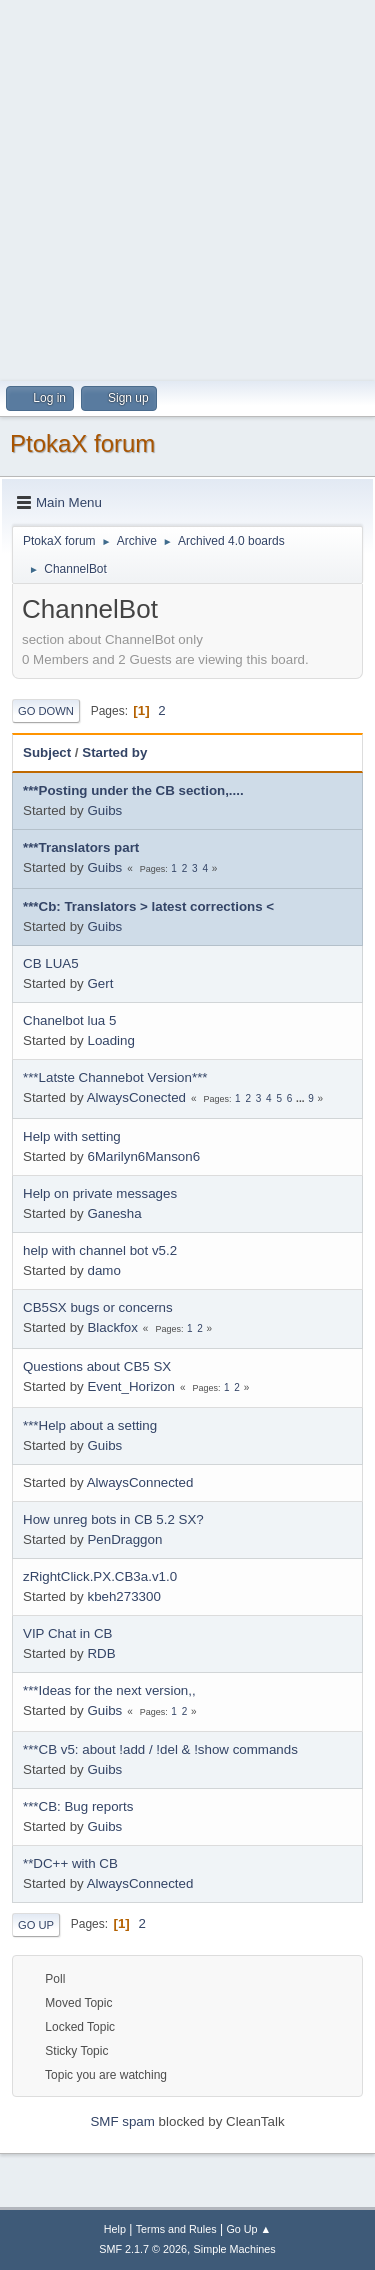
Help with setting (72, 1136)
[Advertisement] (187, 187)
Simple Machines (235, 2249)
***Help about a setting (90, 1425)
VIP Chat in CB (67, 1633)
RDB (101, 1653)
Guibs (104, 810)
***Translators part (81, 847)
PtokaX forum (82, 443)
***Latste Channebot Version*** (115, 1077)
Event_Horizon (130, 1386)
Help (115, 2229)
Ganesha (114, 1213)
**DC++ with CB (70, 1863)
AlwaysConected (136, 1097)
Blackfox (112, 1327)
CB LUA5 (51, 963)
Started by (114, 752)
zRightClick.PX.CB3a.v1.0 (100, 1576)
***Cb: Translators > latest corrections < (148, 906)
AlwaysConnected (140, 1482)
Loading (110, 1040)
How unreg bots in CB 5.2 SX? (113, 1519)
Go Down (46, 711)
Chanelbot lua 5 (69, 1020)
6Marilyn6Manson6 (143, 1156)
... (301, 1098)
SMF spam (122, 2121)
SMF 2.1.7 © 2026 (143, 2249)
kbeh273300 (123, 1596)
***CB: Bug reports (78, 1806)
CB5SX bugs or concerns (98, 1307)
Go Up (36, 1925)
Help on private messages (100, 1193)
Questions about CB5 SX (97, 1366)
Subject (47, 752)
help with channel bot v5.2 (100, 1250)
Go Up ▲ (248, 2229)
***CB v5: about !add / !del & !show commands (160, 1749)
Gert (100, 983)
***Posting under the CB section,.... (133, 790)
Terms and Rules (176, 2229)
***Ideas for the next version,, (109, 1690)
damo (103, 1270)
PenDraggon (124, 1539)
